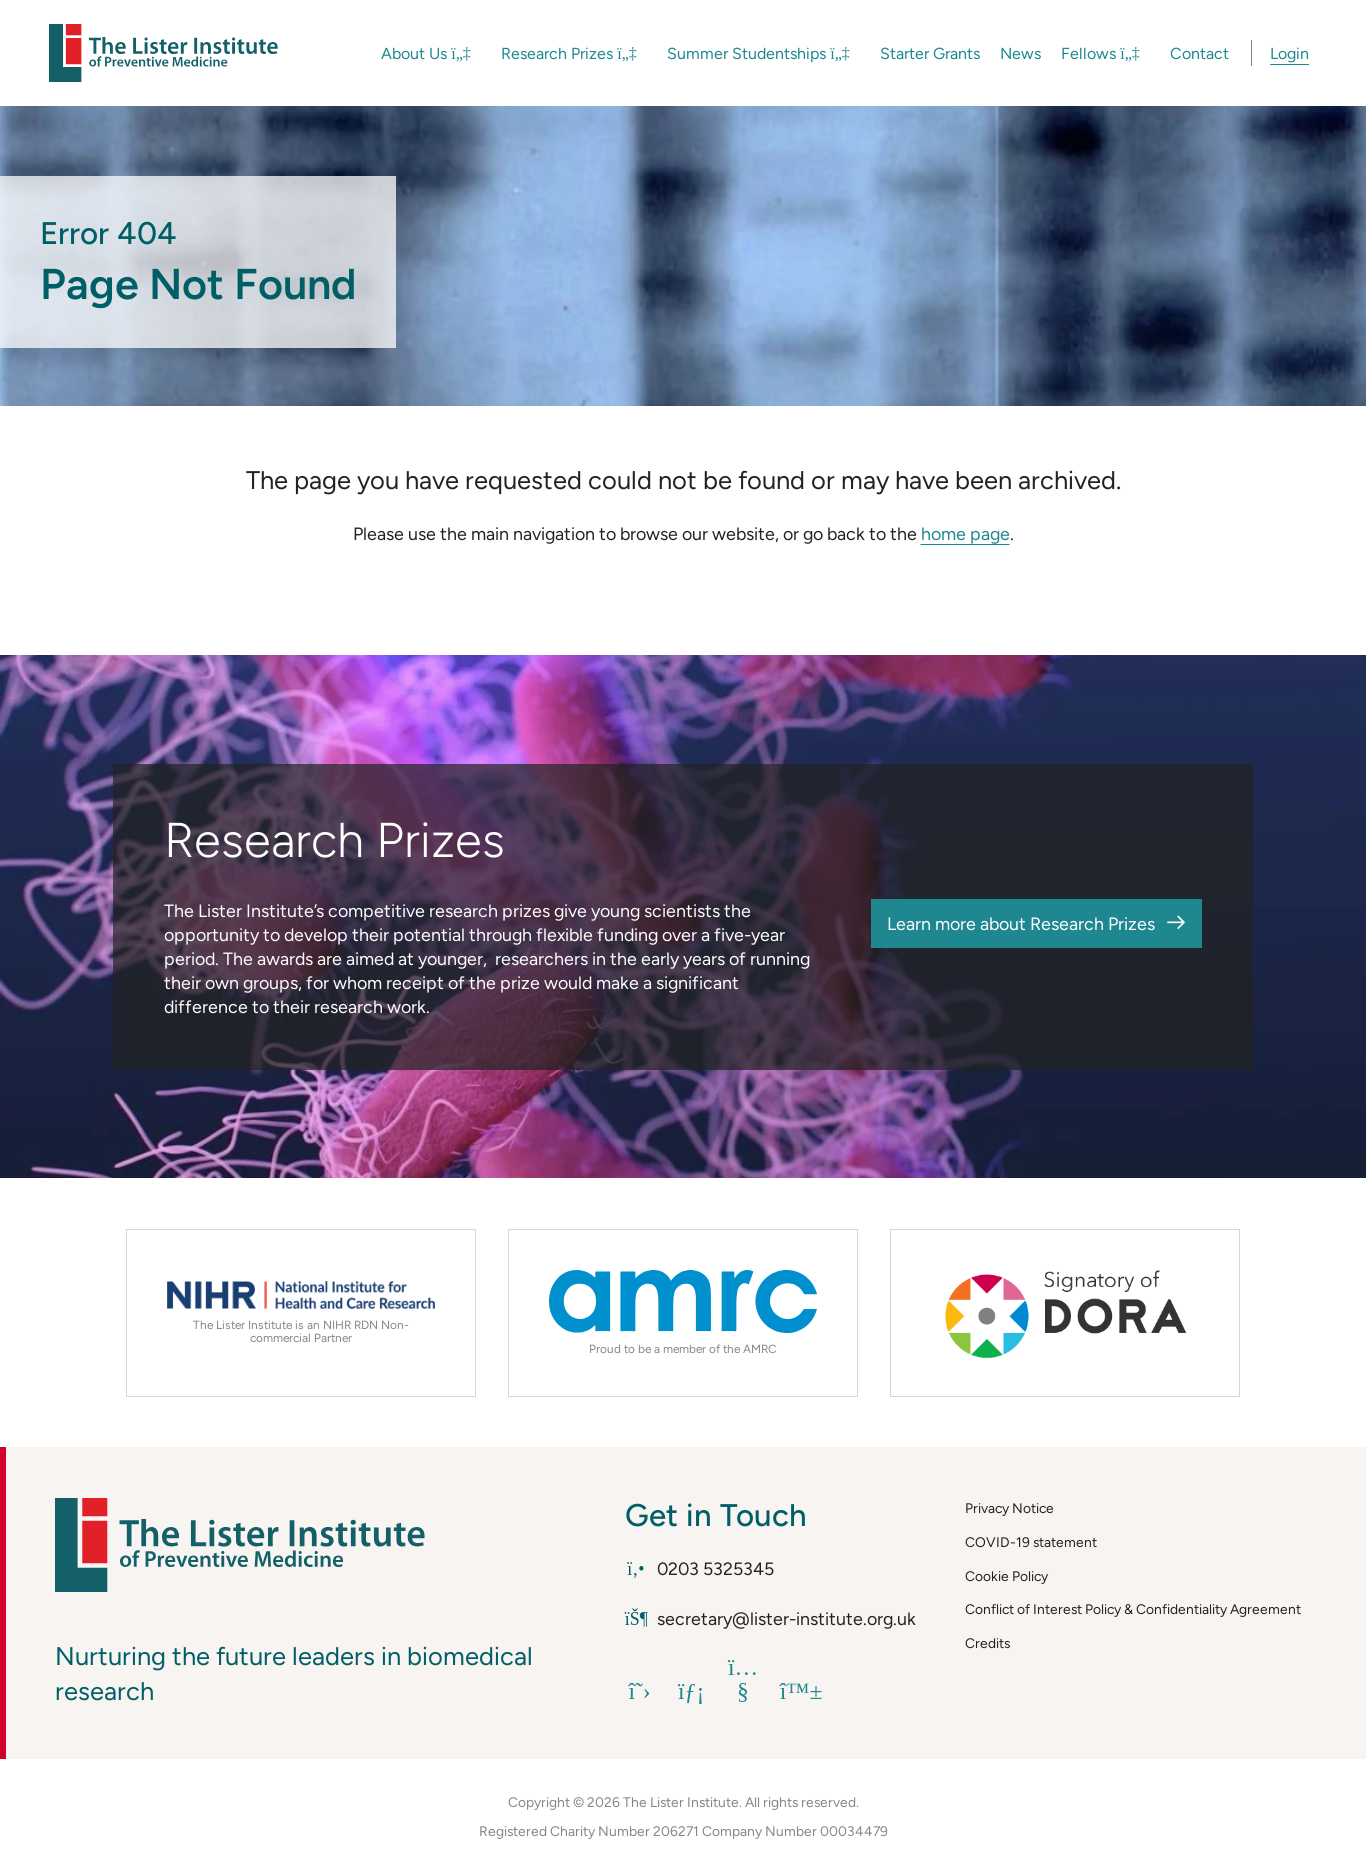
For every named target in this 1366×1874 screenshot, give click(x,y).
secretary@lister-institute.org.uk (770, 1618)
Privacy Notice (1009, 1508)
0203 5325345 (699, 1568)
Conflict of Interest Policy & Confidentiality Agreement (1133, 1609)
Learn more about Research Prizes (1021, 923)
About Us (426, 53)
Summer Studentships (758, 53)
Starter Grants (930, 53)
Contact (1199, 53)
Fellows (1100, 53)
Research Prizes (569, 53)
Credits (987, 1643)
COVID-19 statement (1031, 1542)
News (1020, 53)
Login (1289, 53)
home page (965, 533)
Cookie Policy (1006, 1576)
